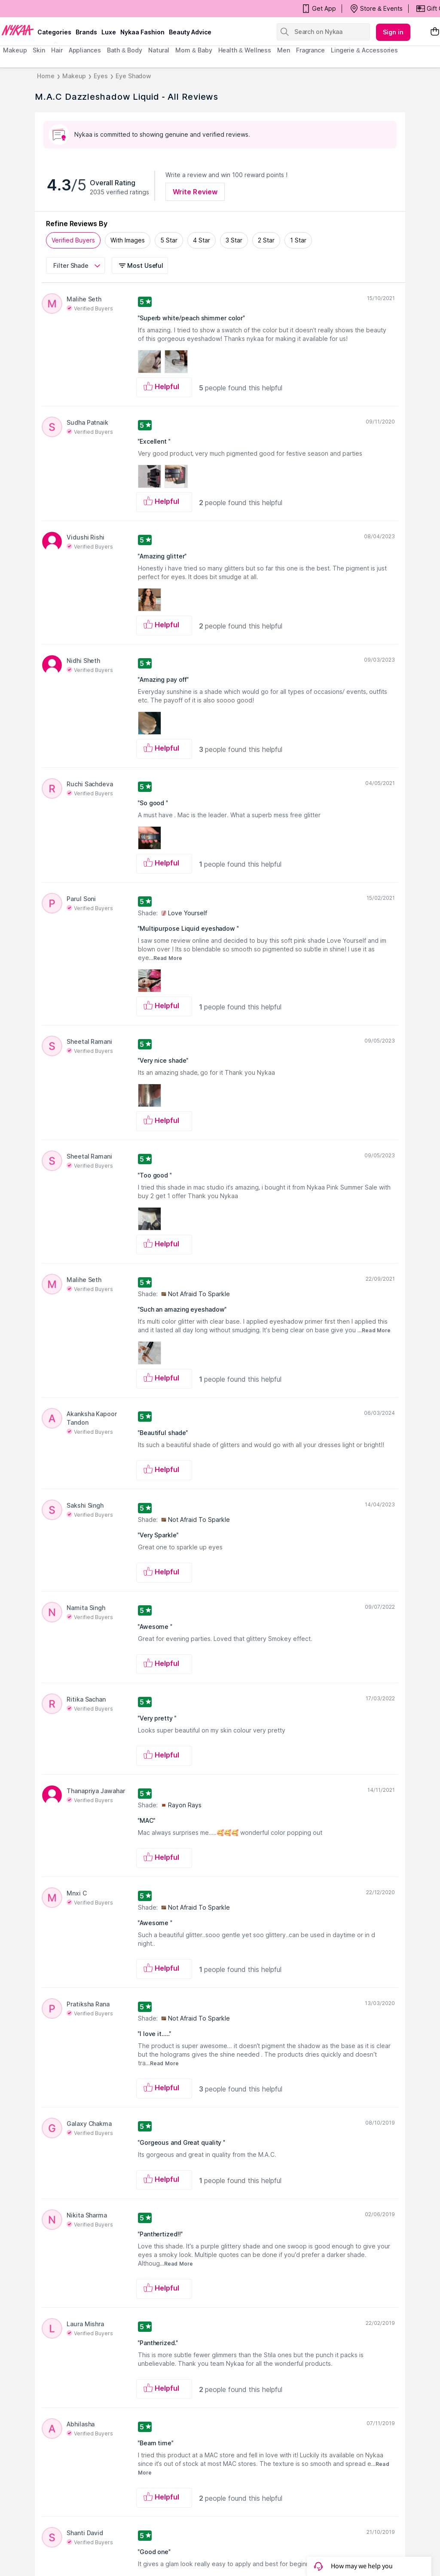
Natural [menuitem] (158, 50)
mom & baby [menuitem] (193, 50)
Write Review (195, 191)
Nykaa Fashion (142, 32)
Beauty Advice (190, 32)
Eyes (101, 76)
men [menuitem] (283, 50)
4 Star (201, 240)
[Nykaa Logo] (17, 29)
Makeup (74, 76)
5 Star (168, 240)
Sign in (393, 32)
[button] (141, 265)
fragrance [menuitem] (310, 50)
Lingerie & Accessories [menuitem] (364, 50)
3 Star (234, 240)
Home (46, 76)
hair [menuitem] (57, 50)
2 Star (266, 240)
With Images (127, 240)
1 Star (298, 240)
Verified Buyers (73, 240)
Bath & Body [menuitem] (124, 50)
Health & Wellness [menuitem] (245, 50)
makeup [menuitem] (15, 50)
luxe (108, 32)
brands (86, 32)
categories (54, 32)
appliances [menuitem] (85, 50)
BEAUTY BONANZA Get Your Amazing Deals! (72, 8)
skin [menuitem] (39, 50)
